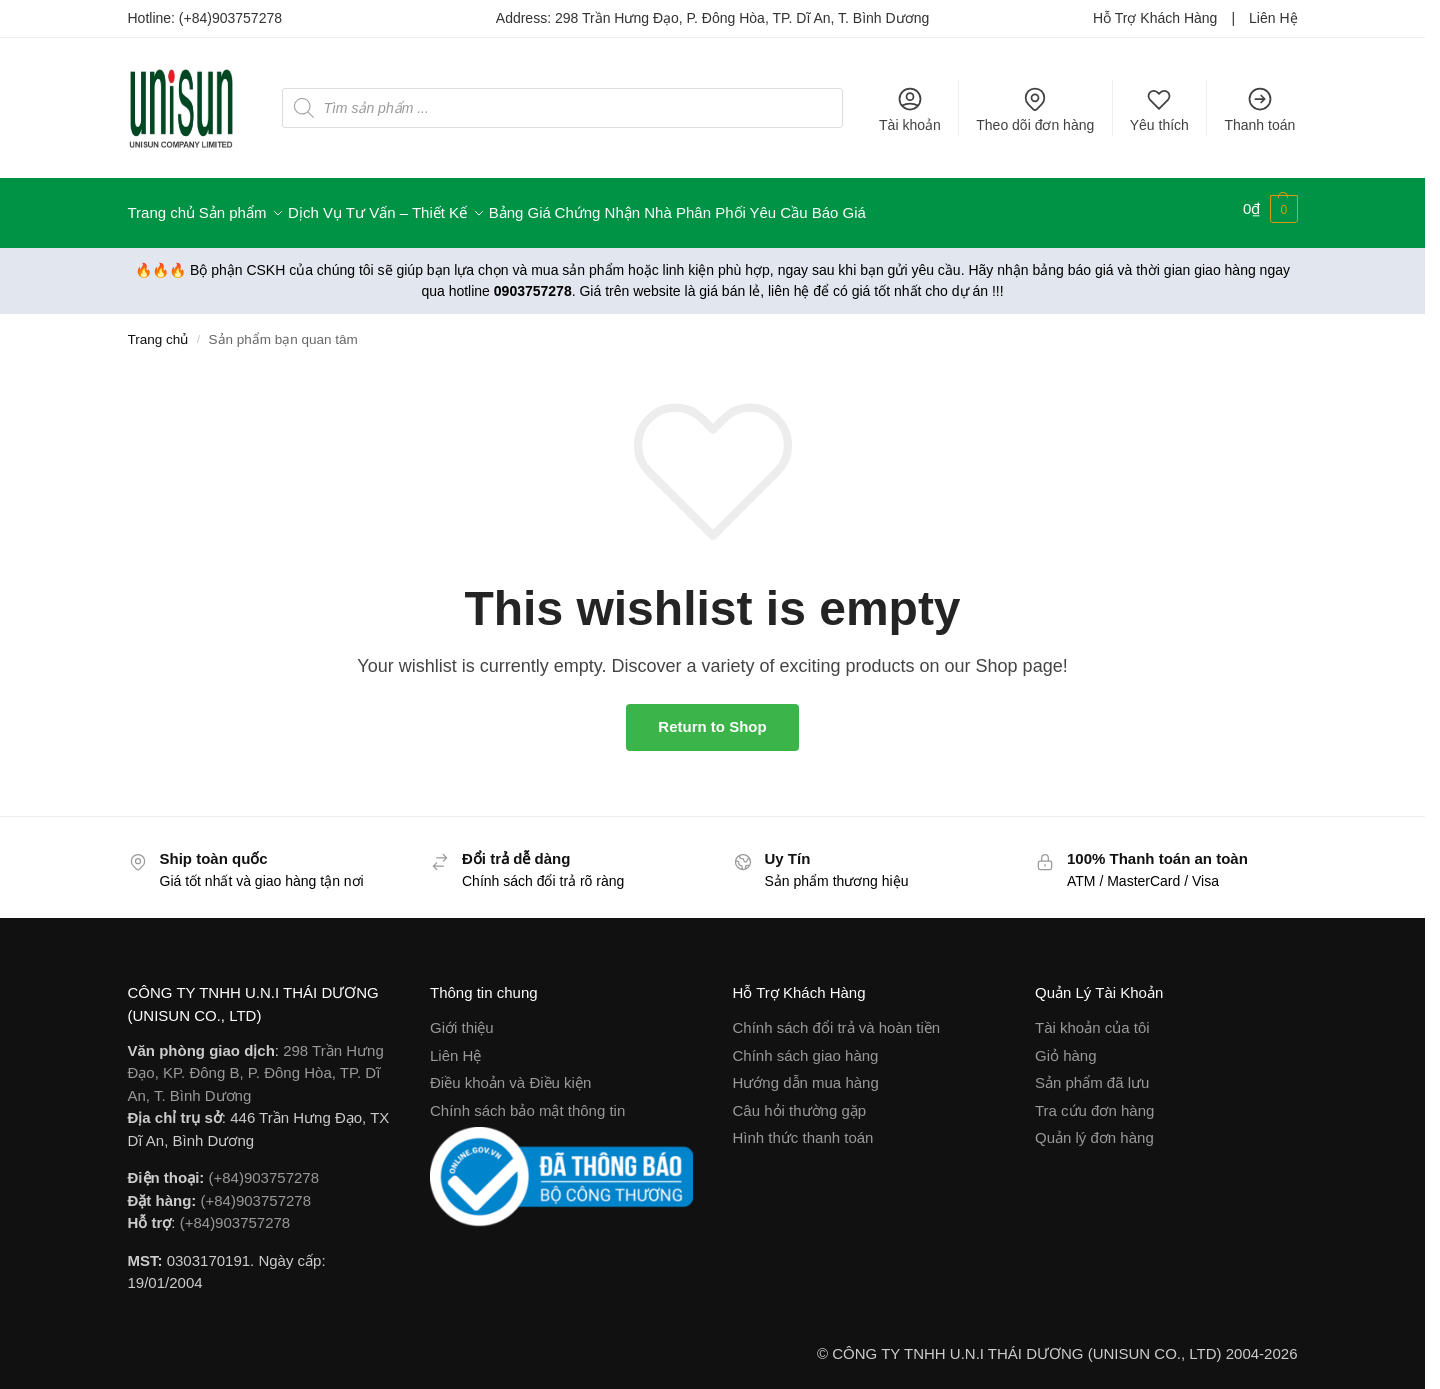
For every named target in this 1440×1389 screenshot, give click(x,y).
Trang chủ (158, 330)
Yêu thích (1159, 109)
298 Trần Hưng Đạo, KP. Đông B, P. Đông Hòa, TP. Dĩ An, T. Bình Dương (256, 1064)
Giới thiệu (462, 1019)
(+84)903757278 (230, 18)
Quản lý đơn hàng (1094, 1129)
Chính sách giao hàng (806, 1046)
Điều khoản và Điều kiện (510, 1074)
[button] (1270, 209)
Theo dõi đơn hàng (1035, 109)
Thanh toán (1259, 109)
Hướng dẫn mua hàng (806, 1074)
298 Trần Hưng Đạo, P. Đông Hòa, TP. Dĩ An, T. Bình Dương (742, 18)
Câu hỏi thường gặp (800, 1101)
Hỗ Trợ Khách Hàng (1155, 18)
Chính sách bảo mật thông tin (527, 1101)
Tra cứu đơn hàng (1094, 1101)
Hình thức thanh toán (803, 1129)
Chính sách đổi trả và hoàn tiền (837, 1019)
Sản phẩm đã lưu (1092, 1074)
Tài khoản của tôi (1092, 1019)
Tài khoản (910, 109)
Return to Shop (712, 718)
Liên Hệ (1273, 18)
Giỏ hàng (1066, 1046)
